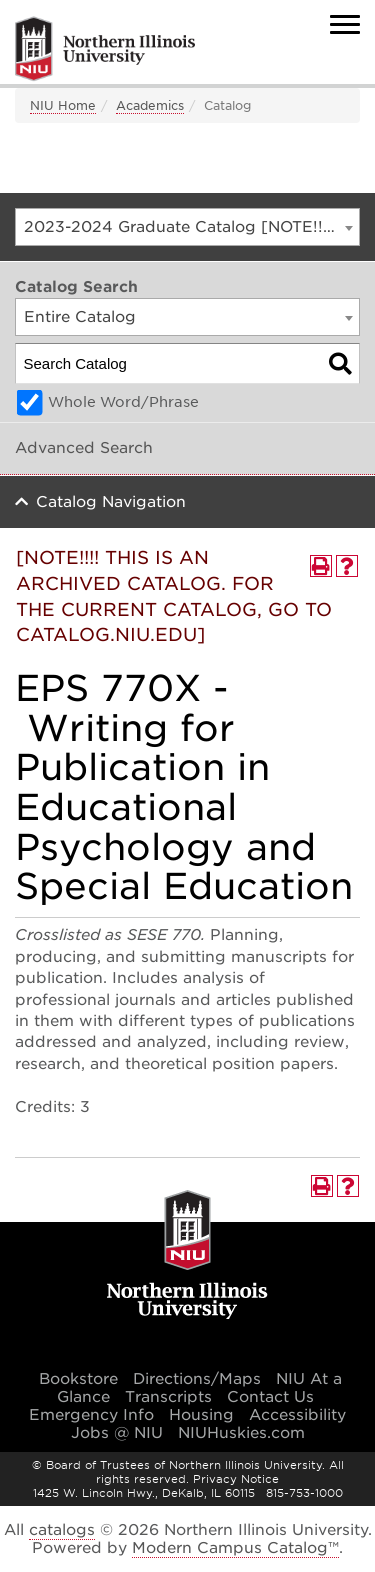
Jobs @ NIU (117, 1433)
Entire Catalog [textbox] (80, 317)
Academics (150, 105)
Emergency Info (91, 1415)
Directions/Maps (197, 1379)
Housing (201, 1415)
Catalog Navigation (111, 502)
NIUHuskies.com (241, 1433)
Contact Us (270, 1397)
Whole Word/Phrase (123, 402)
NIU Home (63, 105)
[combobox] (187, 227)
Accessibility (297, 1415)
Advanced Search (84, 448)
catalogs (62, 1530)
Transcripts (168, 1397)
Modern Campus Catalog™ (235, 1548)
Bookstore (78, 1379)
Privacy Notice (236, 1479)
